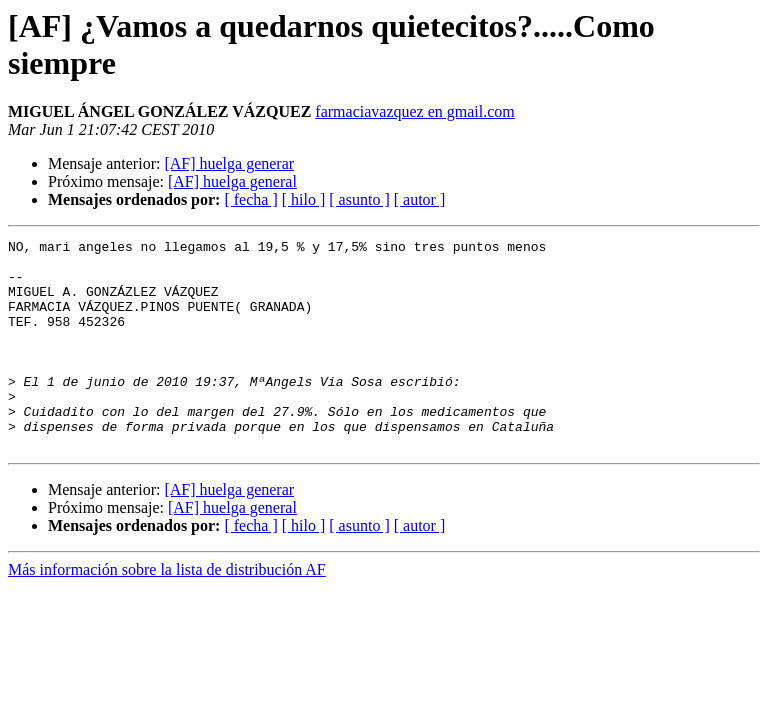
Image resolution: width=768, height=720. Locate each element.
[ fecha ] (250, 199)
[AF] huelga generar (229, 163)
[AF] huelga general (232, 181)
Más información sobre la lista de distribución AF (167, 611)
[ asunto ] (359, 199)
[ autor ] (420, 199)
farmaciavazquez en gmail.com (414, 111)
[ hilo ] (304, 199)
